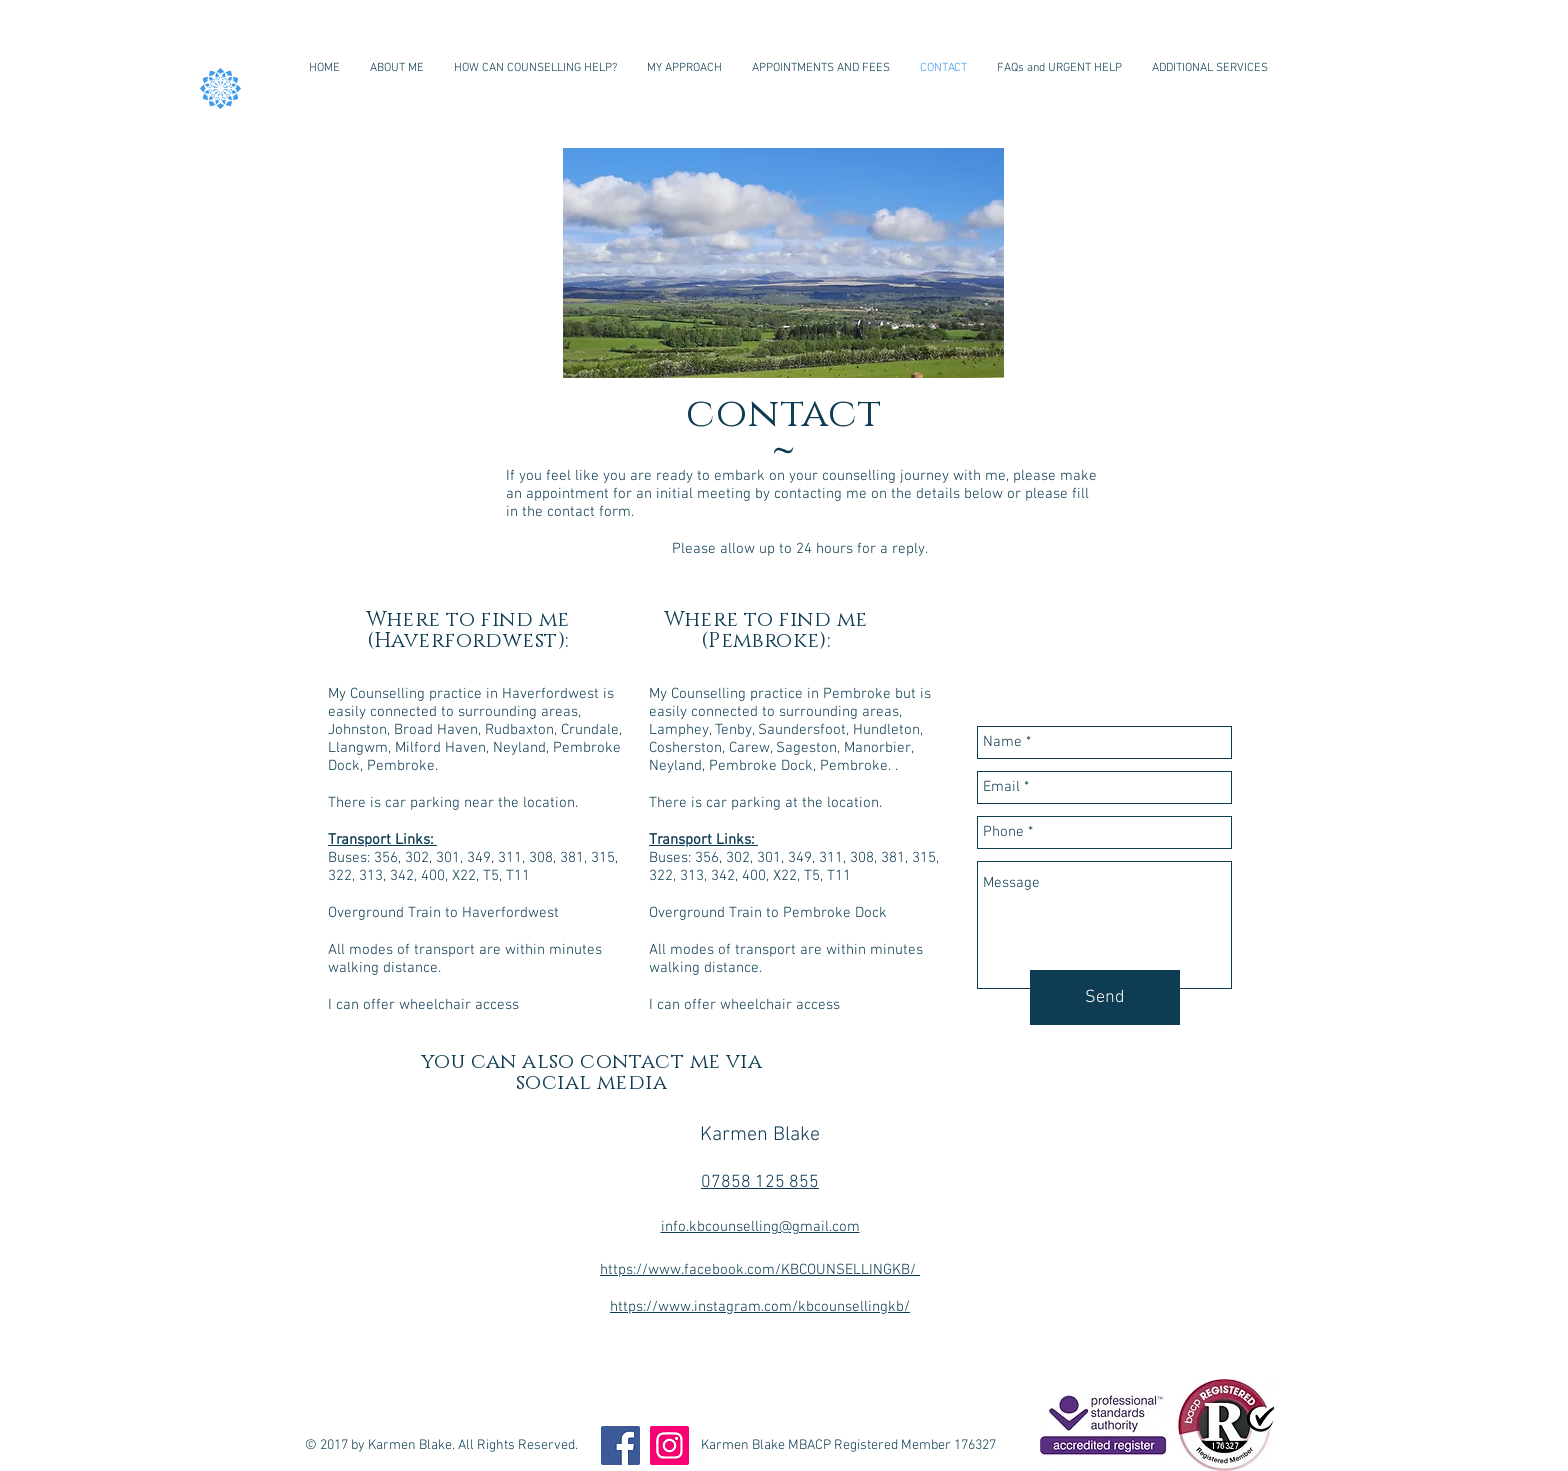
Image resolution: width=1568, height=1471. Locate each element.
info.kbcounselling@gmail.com (760, 1227)
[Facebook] (620, 1445)
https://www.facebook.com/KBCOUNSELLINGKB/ (760, 1270)
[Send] (1105, 997)
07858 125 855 (760, 1182)
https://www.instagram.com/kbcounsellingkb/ (760, 1307)
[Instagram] (669, 1445)
